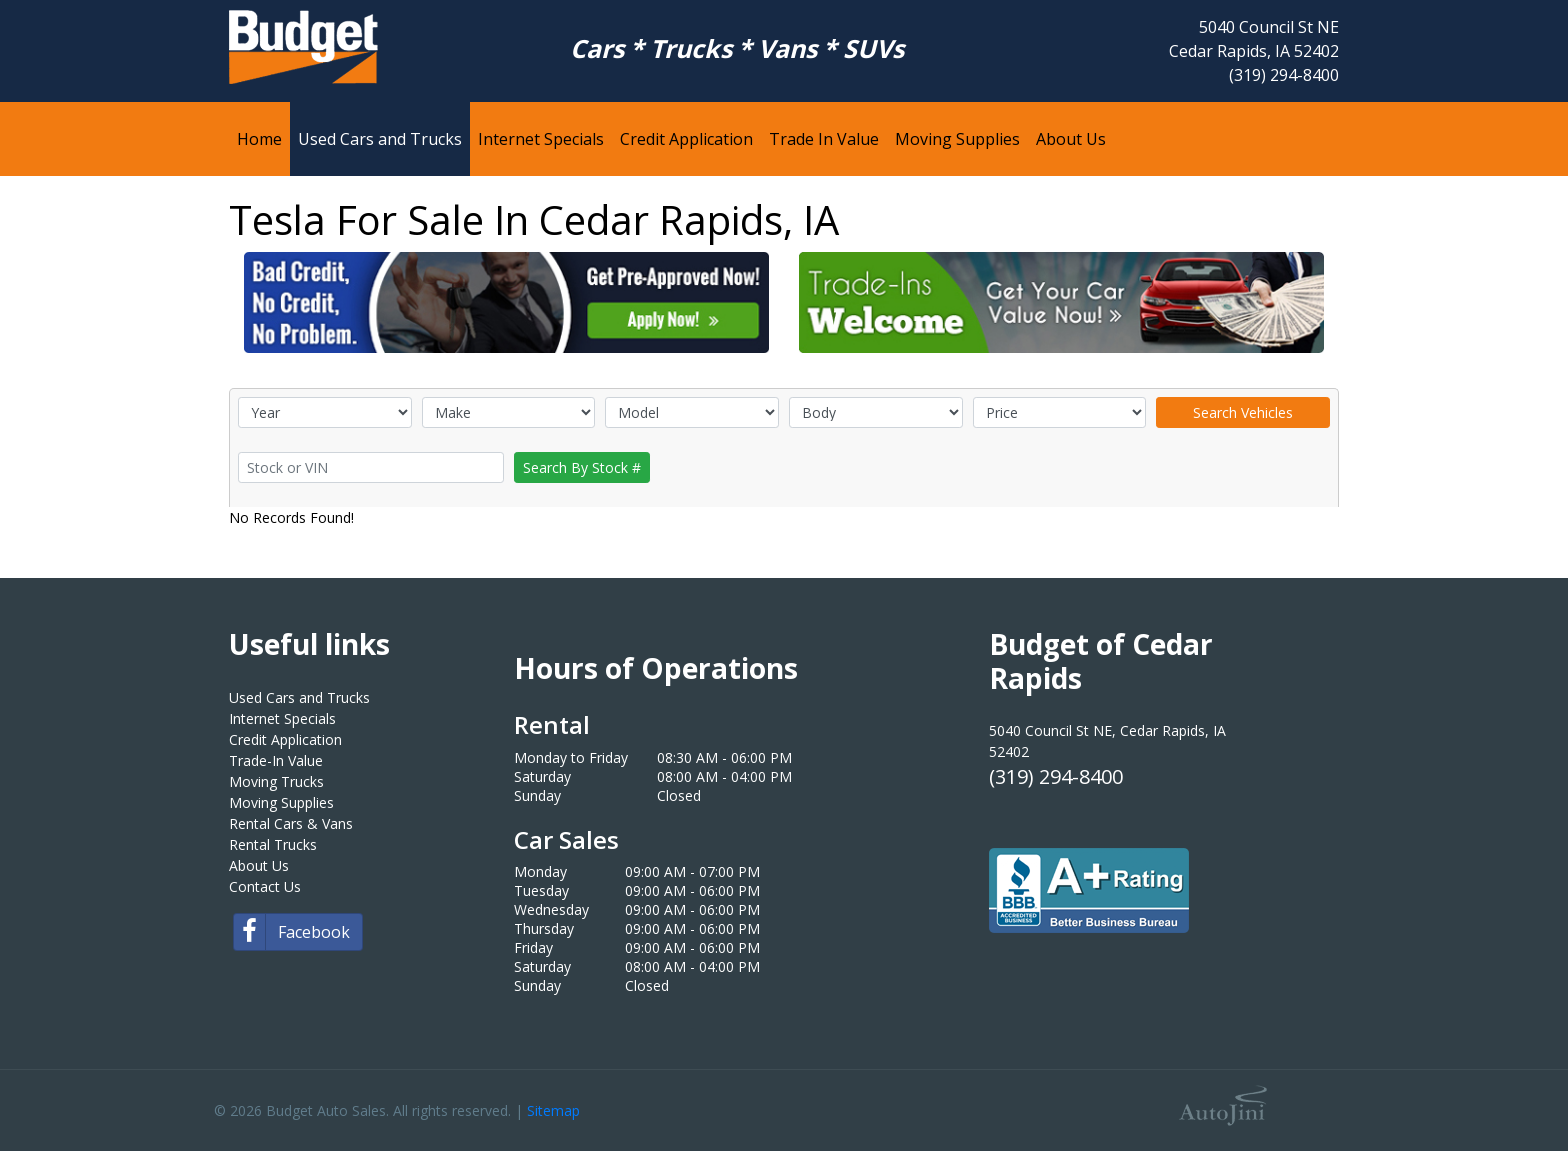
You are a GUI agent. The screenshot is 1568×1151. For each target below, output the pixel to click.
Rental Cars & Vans (291, 823)
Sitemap (553, 1110)
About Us (259, 865)
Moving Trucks (276, 781)
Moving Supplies (281, 802)
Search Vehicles (1243, 412)
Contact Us (265, 886)
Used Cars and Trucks (299, 697)
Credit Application (285, 739)
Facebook (292, 932)
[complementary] (1508, 1091)
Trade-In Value (276, 760)
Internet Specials (282, 718)
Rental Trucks (273, 844)
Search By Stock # (582, 467)
